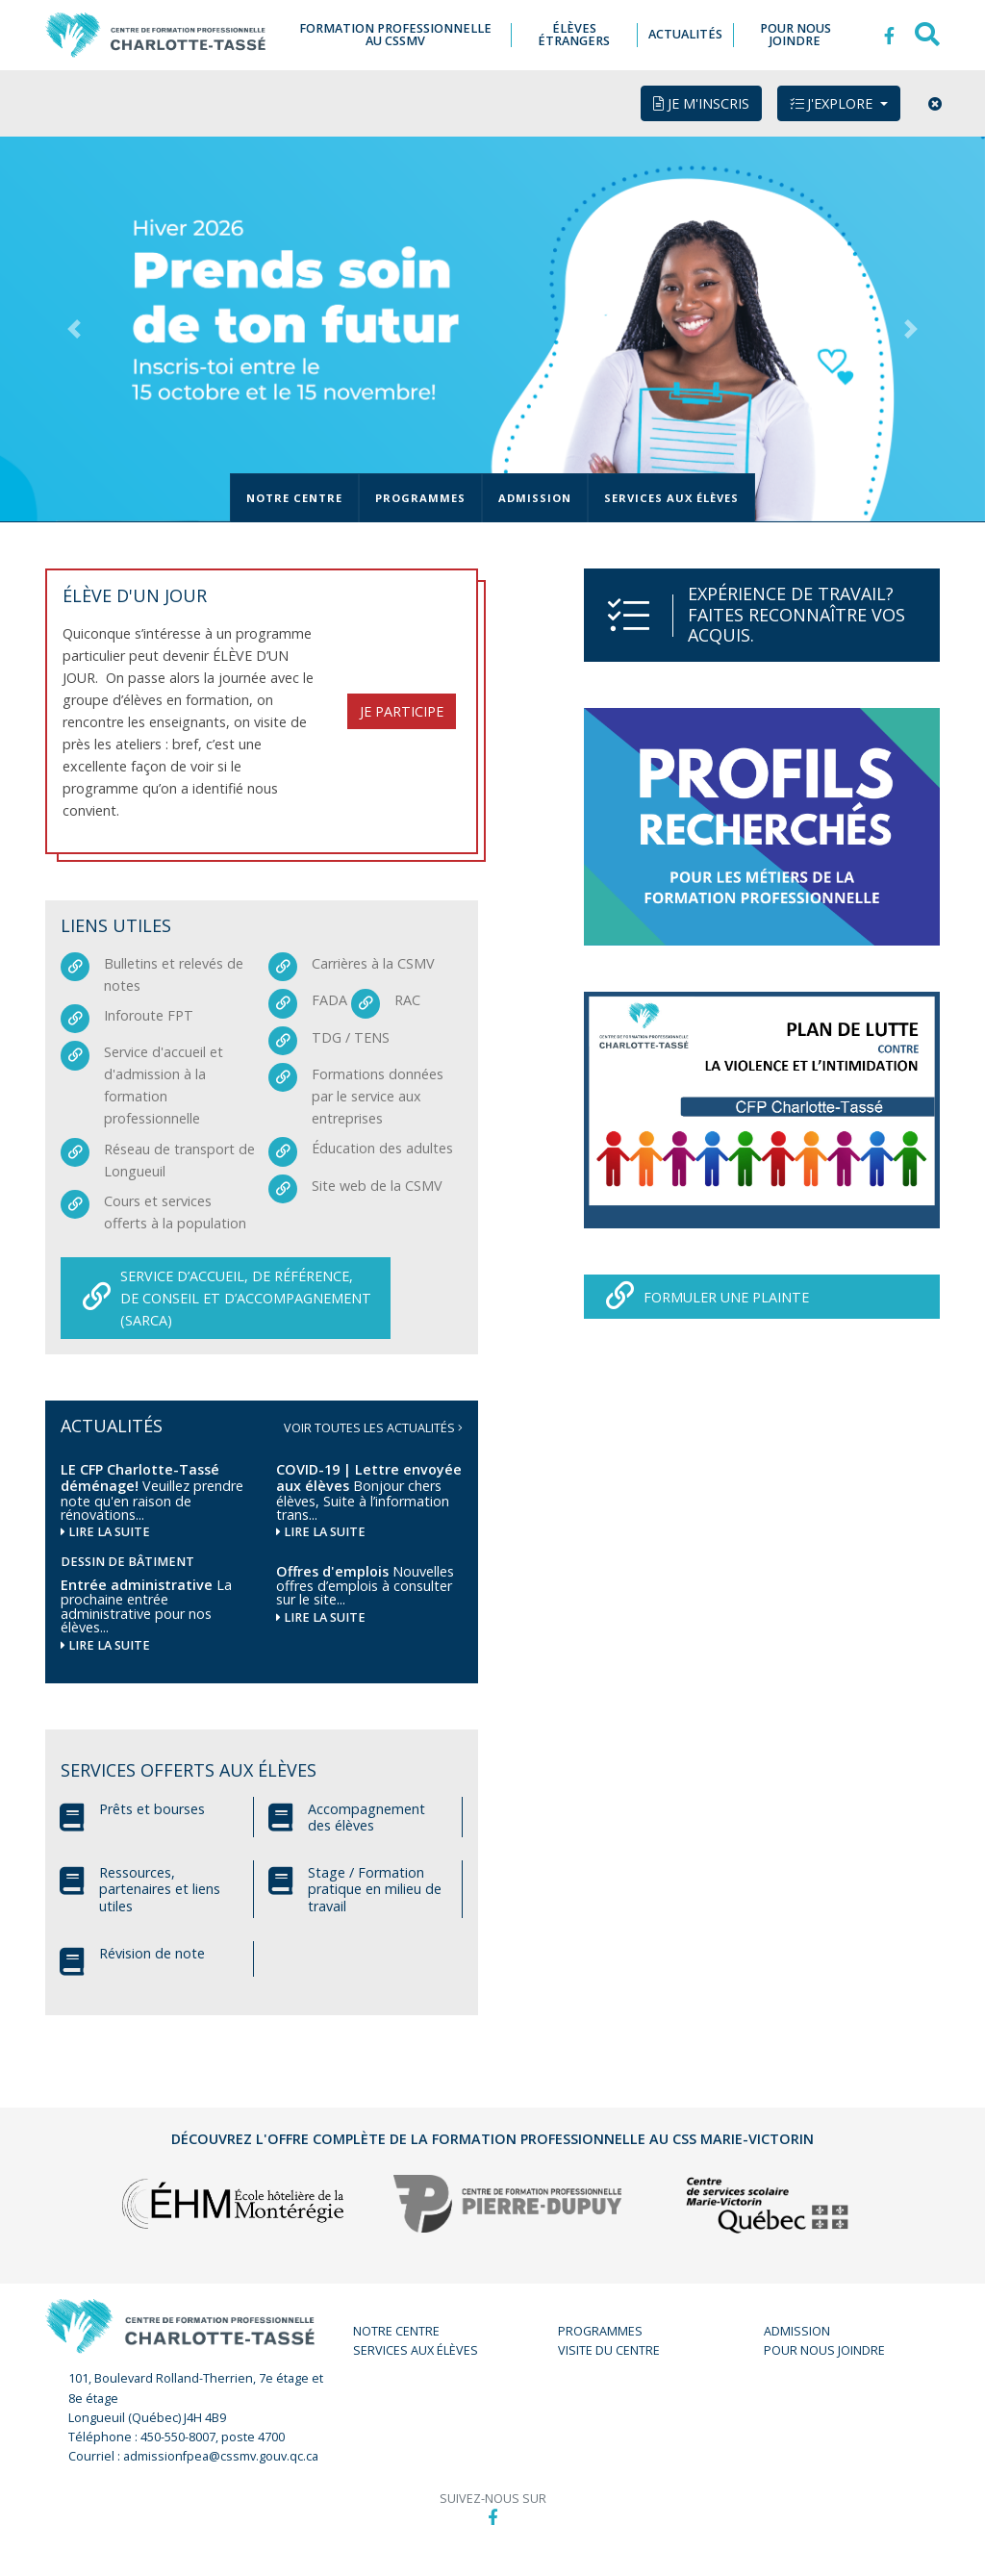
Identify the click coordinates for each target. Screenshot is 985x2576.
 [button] (889, 35)
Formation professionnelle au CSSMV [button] (401, 36)
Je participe (401, 713)
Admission (534, 499)
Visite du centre (609, 2352)
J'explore (833, 105)
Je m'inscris (701, 105)
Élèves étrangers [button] (577, 36)
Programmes (420, 499)
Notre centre (294, 499)
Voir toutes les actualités (373, 1430)
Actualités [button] (687, 36)
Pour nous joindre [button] (796, 36)
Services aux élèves (671, 499)
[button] (74, 331)
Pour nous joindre (824, 2352)
